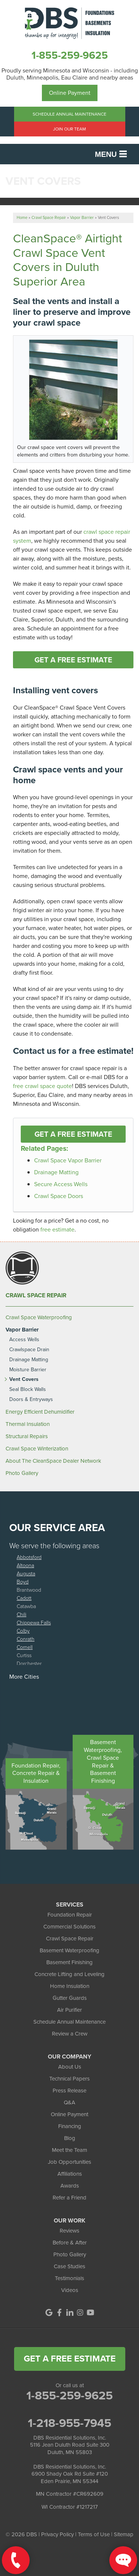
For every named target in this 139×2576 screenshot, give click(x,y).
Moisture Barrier (27, 1370)
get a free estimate (70, 2358)
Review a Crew (69, 2034)
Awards (69, 2186)
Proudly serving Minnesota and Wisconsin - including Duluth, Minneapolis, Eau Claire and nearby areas (69, 74)
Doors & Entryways (31, 1400)
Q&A (69, 2102)
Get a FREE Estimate (73, 659)
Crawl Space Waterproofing (39, 1317)
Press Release (69, 2090)
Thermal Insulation (28, 1424)
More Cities (24, 1676)
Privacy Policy (57, 2534)
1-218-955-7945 (69, 2423)
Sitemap (123, 2534)
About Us (69, 2067)
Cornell (25, 1646)
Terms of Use (94, 2534)
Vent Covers (24, 1379)
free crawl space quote (42, 1086)
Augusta (26, 1573)
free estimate (57, 1229)
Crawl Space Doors (58, 1196)
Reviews (69, 2231)
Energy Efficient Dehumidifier (40, 1411)
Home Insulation (69, 1986)
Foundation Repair (69, 1915)
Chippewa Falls (34, 1622)
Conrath (25, 1638)
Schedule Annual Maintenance (69, 114)
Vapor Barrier (22, 1329)
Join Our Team (69, 129)
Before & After (70, 2242)
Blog (69, 2138)
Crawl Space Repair (36, 1295)
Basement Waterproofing (69, 1950)
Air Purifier (69, 2010)
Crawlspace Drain (29, 1350)
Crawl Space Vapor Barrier (68, 1160)
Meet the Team (69, 2150)
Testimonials (69, 2278)
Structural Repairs (27, 1436)
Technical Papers (69, 2079)
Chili (21, 1614)
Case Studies (69, 2266)
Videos (69, 2290)
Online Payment (69, 92)
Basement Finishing (69, 1962)
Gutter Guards (70, 1998)
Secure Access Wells (60, 1184)
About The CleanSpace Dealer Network (53, 1461)
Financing (69, 2126)
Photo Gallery (22, 1473)
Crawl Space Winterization (37, 1448)
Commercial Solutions (69, 1927)
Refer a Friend (69, 2198)
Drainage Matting (56, 1172)
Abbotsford (29, 1556)
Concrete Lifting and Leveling (69, 1974)
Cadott (24, 1597)
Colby (23, 1630)
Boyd (23, 1581)
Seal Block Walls (27, 1390)
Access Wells (24, 1340)
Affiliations (69, 2174)
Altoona (25, 1565)
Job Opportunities (69, 2162)
